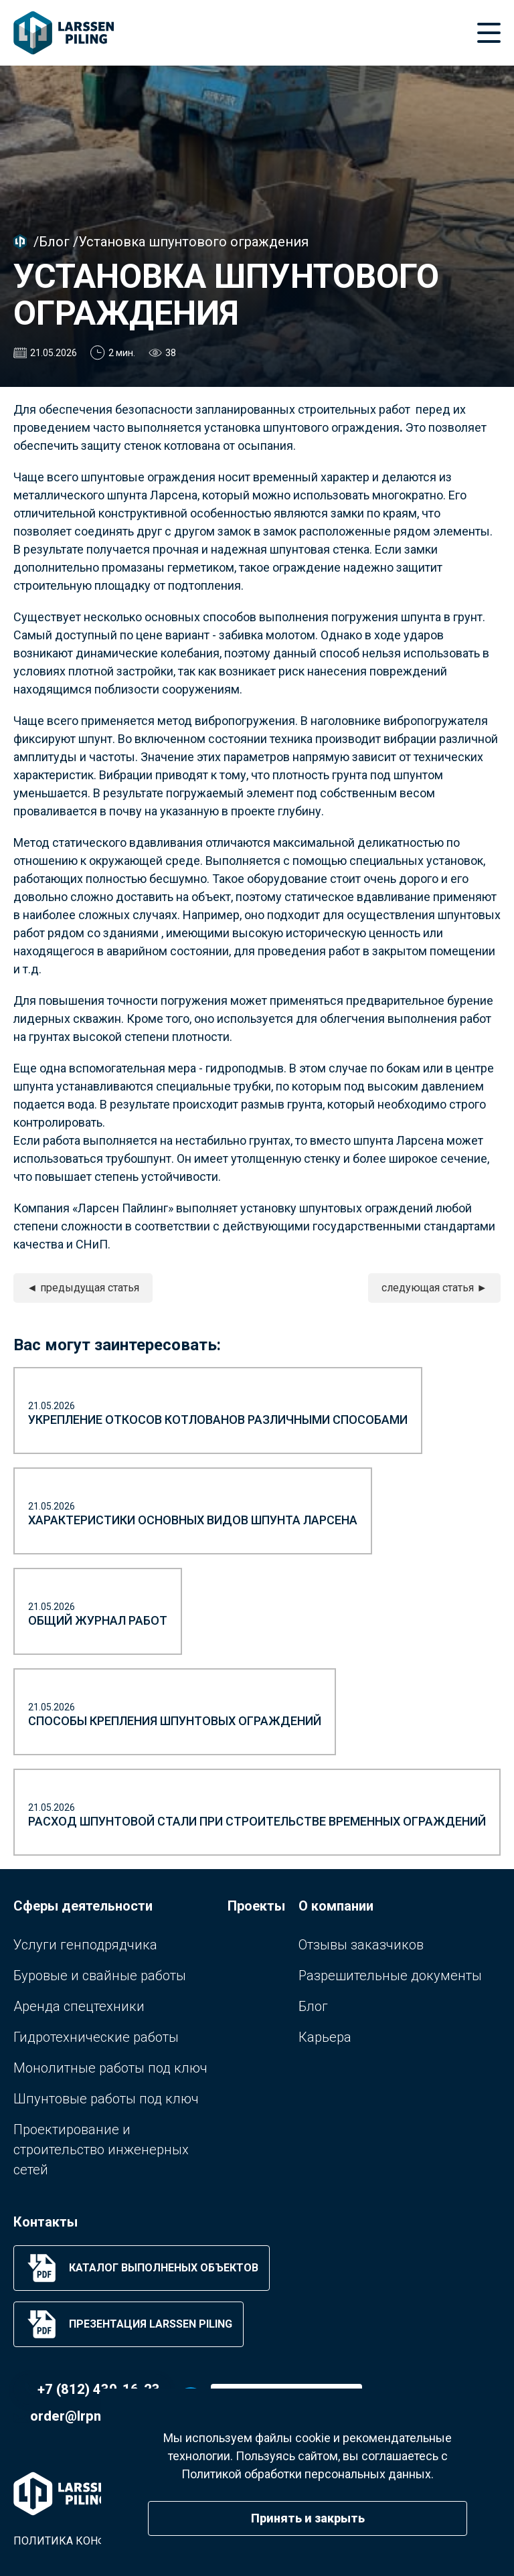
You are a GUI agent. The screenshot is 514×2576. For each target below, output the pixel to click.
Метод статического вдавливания (108, 842)
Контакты (45, 2222)
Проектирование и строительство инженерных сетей (101, 2149)
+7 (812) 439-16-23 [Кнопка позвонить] (98, 2389)
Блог (54, 242)
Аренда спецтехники (79, 2006)
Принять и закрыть (308, 2518)
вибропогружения (245, 721)
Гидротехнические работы (96, 2037)
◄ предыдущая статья (83, 1287)
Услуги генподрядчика (85, 1945)
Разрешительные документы (390, 1975)
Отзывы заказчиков (361, 1945)
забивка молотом (267, 635)
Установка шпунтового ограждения (193, 242)
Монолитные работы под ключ (110, 2068)
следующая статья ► (434, 1287)
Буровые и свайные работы (99, 1975)
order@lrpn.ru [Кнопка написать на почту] (73, 2416)
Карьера (324, 2037)
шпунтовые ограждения (148, 477)
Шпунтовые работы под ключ (106, 2099)
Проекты (256, 1906)
